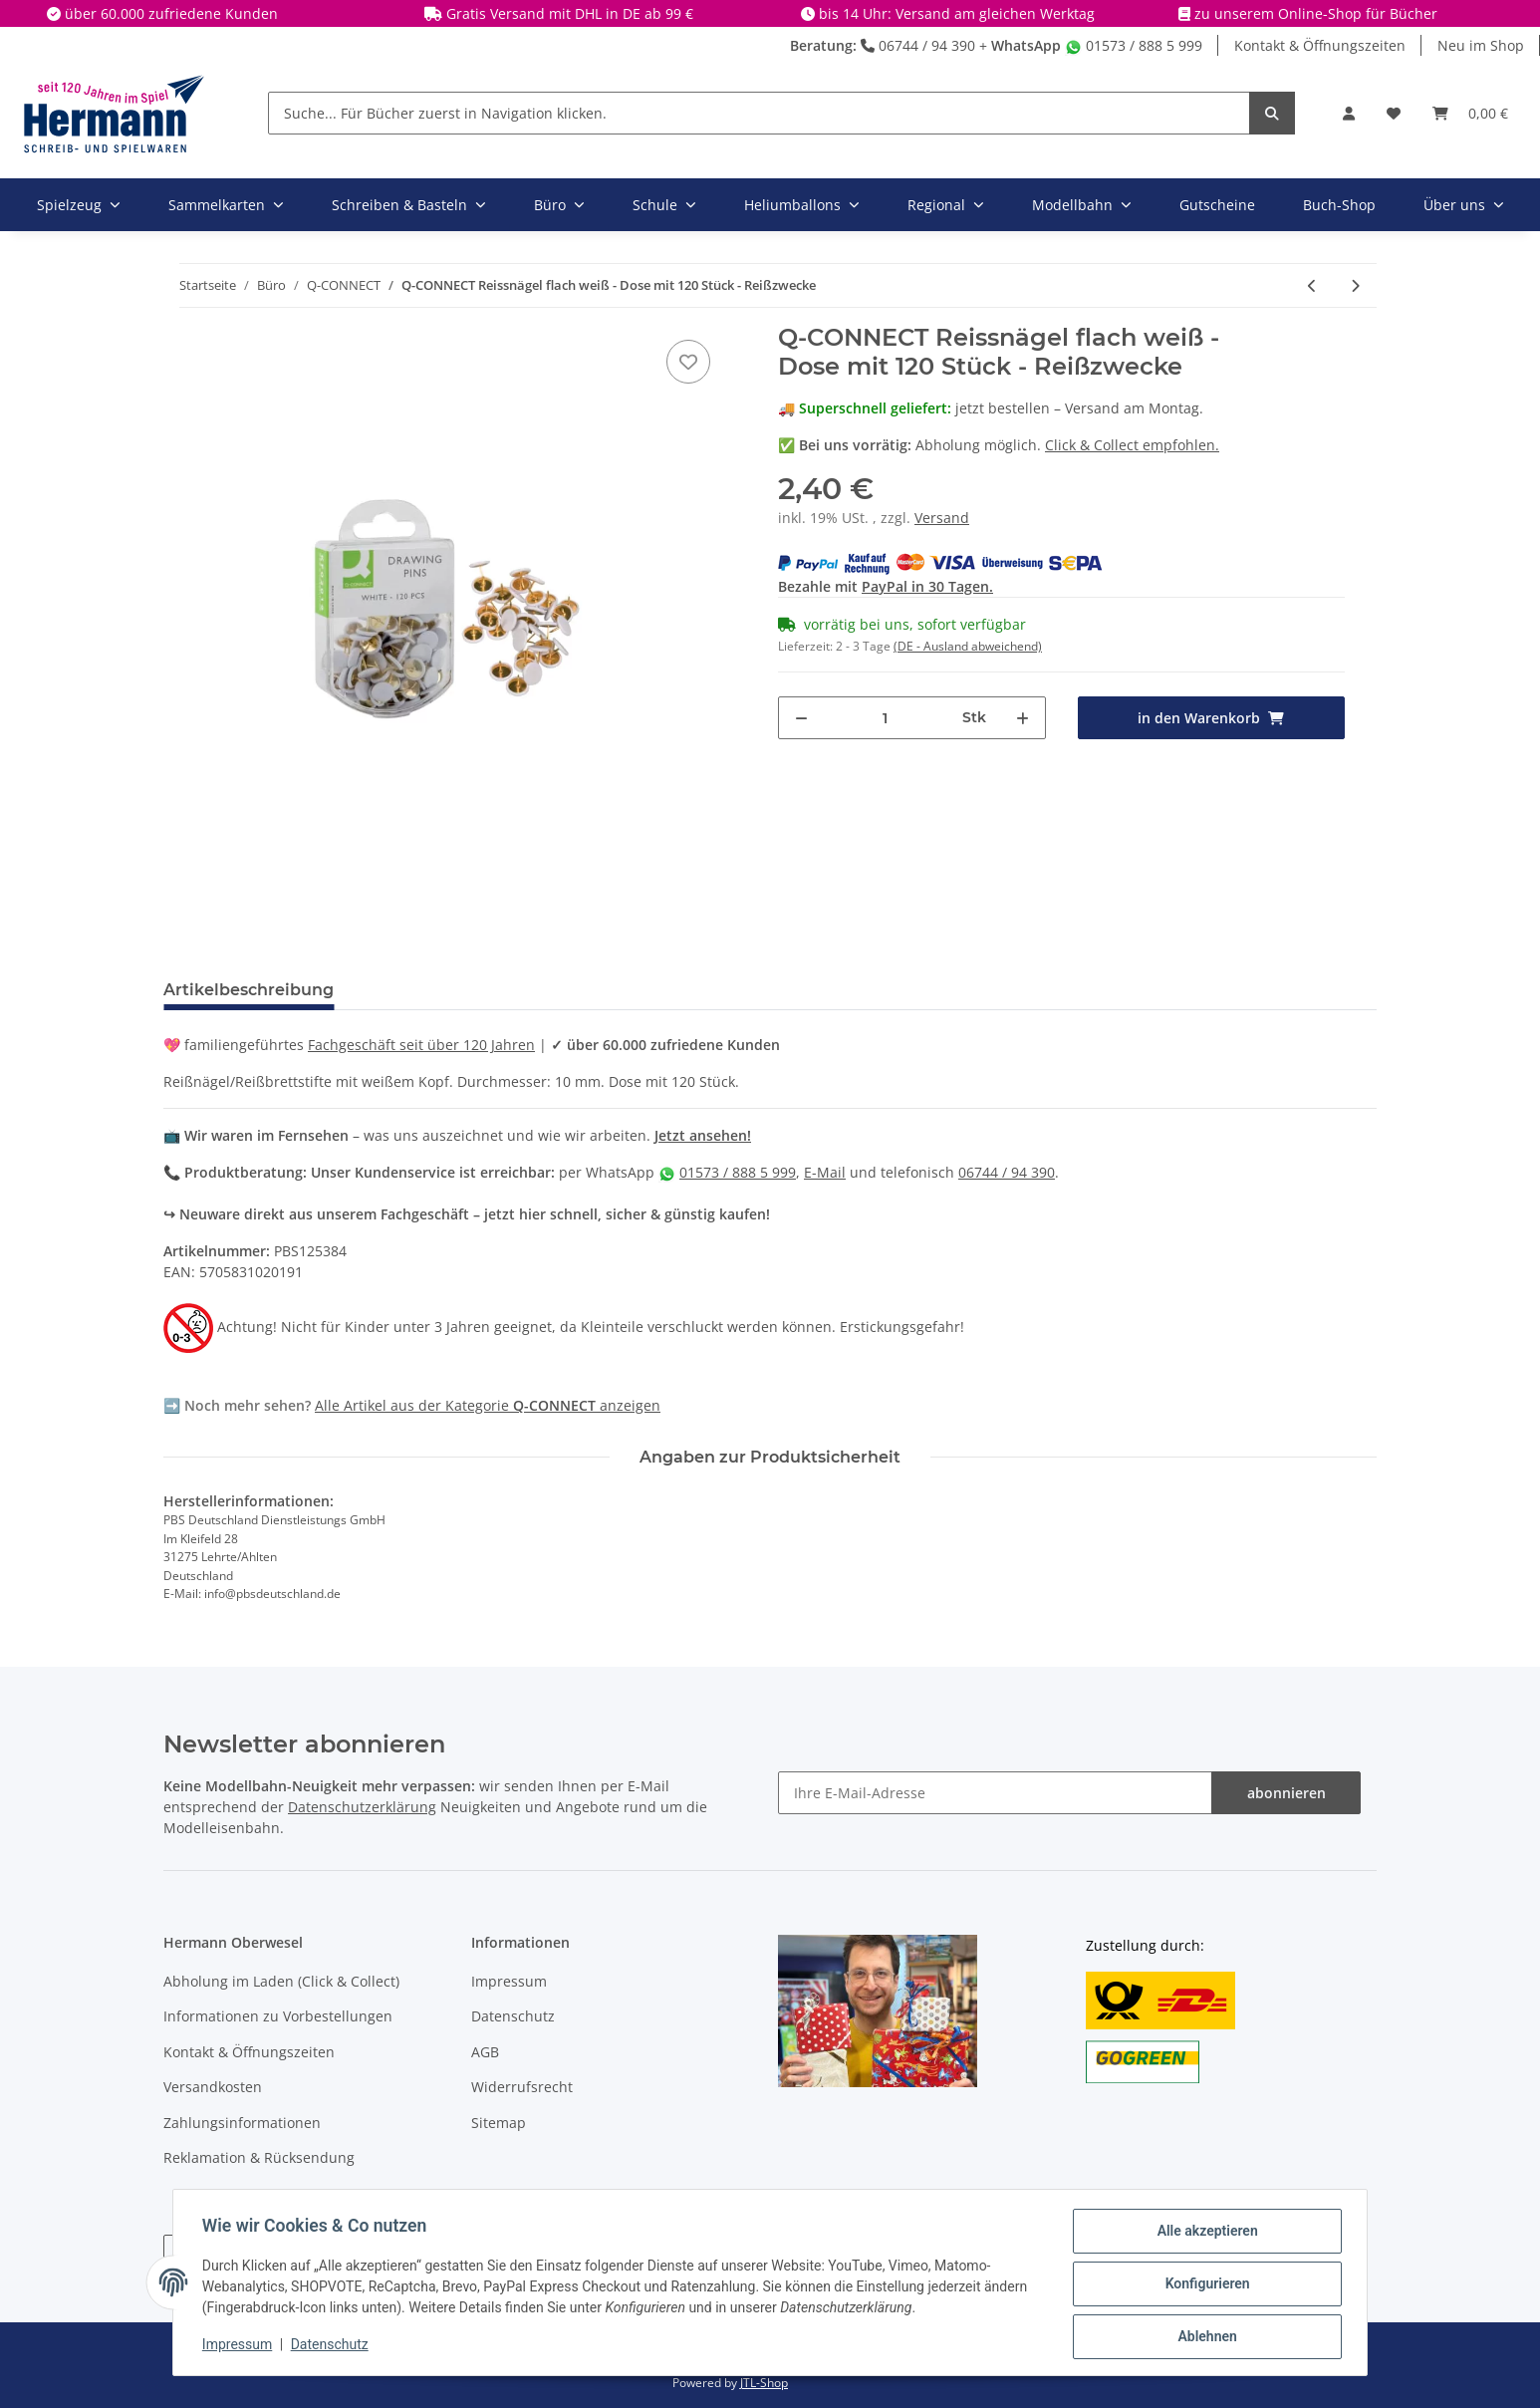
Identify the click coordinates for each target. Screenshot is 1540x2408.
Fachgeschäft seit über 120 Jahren (421, 1044)
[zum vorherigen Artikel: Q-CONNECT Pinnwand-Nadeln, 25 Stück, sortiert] (1312, 285)
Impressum (509, 1981)
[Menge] (885, 717)
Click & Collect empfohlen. (1132, 444)
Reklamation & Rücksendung (259, 2157)
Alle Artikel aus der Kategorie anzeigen (487, 1405)
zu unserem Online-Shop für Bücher (1315, 13)
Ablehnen (1203, 2337)
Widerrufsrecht (522, 2086)
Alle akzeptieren (1204, 2234)
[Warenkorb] (1470, 113)
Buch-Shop (1339, 204)
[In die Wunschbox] (688, 362)
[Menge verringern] (801, 717)
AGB (485, 2051)
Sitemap (498, 2122)
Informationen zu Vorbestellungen (277, 2016)
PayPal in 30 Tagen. (927, 586)
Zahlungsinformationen (242, 2122)
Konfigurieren (1203, 2285)
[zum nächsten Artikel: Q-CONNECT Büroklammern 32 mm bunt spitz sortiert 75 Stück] (1355, 285)
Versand (941, 517)
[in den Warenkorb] (1212, 717)
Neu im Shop (1480, 45)
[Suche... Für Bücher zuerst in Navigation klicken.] (759, 113)
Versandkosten (212, 2086)
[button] (1349, 113)
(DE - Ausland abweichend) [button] (968, 646)
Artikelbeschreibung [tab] (248, 989)
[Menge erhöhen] (1022, 717)
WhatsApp (1026, 45)
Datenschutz (513, 2016)
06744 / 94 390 (918, 45)
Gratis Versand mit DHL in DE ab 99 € (569, 13)
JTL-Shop (764, 2382)
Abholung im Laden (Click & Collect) (281, 1981)
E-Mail (825, 1172)
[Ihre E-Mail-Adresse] (995, 1792)
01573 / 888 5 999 (1133, 45)
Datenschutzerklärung (362, 1806)
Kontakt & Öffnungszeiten (1320, 45)
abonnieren (1286, 1792)
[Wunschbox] (1393, 113)
